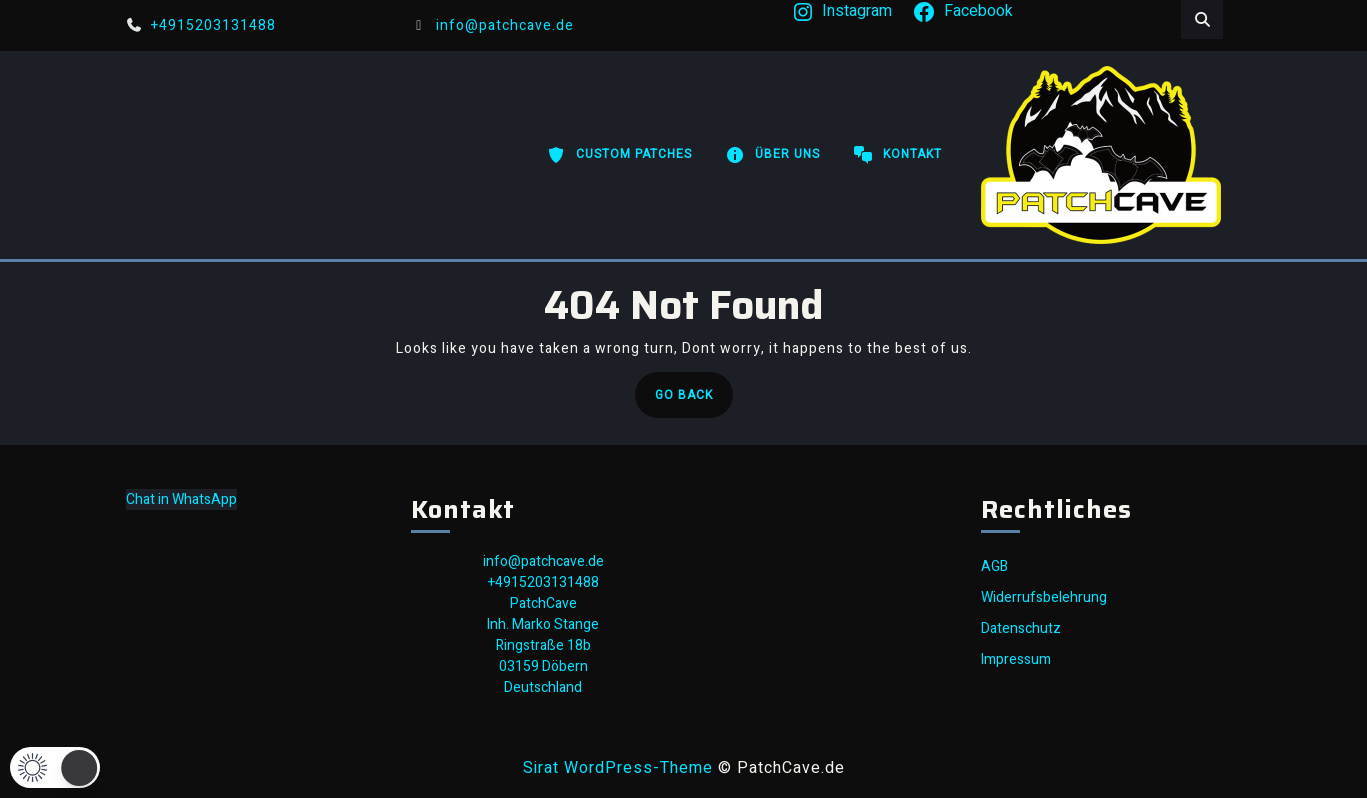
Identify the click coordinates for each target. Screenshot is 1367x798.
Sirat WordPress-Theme (618, 768)
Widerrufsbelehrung (1044, 597)
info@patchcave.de (493, 25)
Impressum (1016, 659)
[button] (55, 767)
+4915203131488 (201, 25)
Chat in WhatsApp (181, 499)
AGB (994, 566)
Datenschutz (1021, 628)
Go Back (694, 400)
